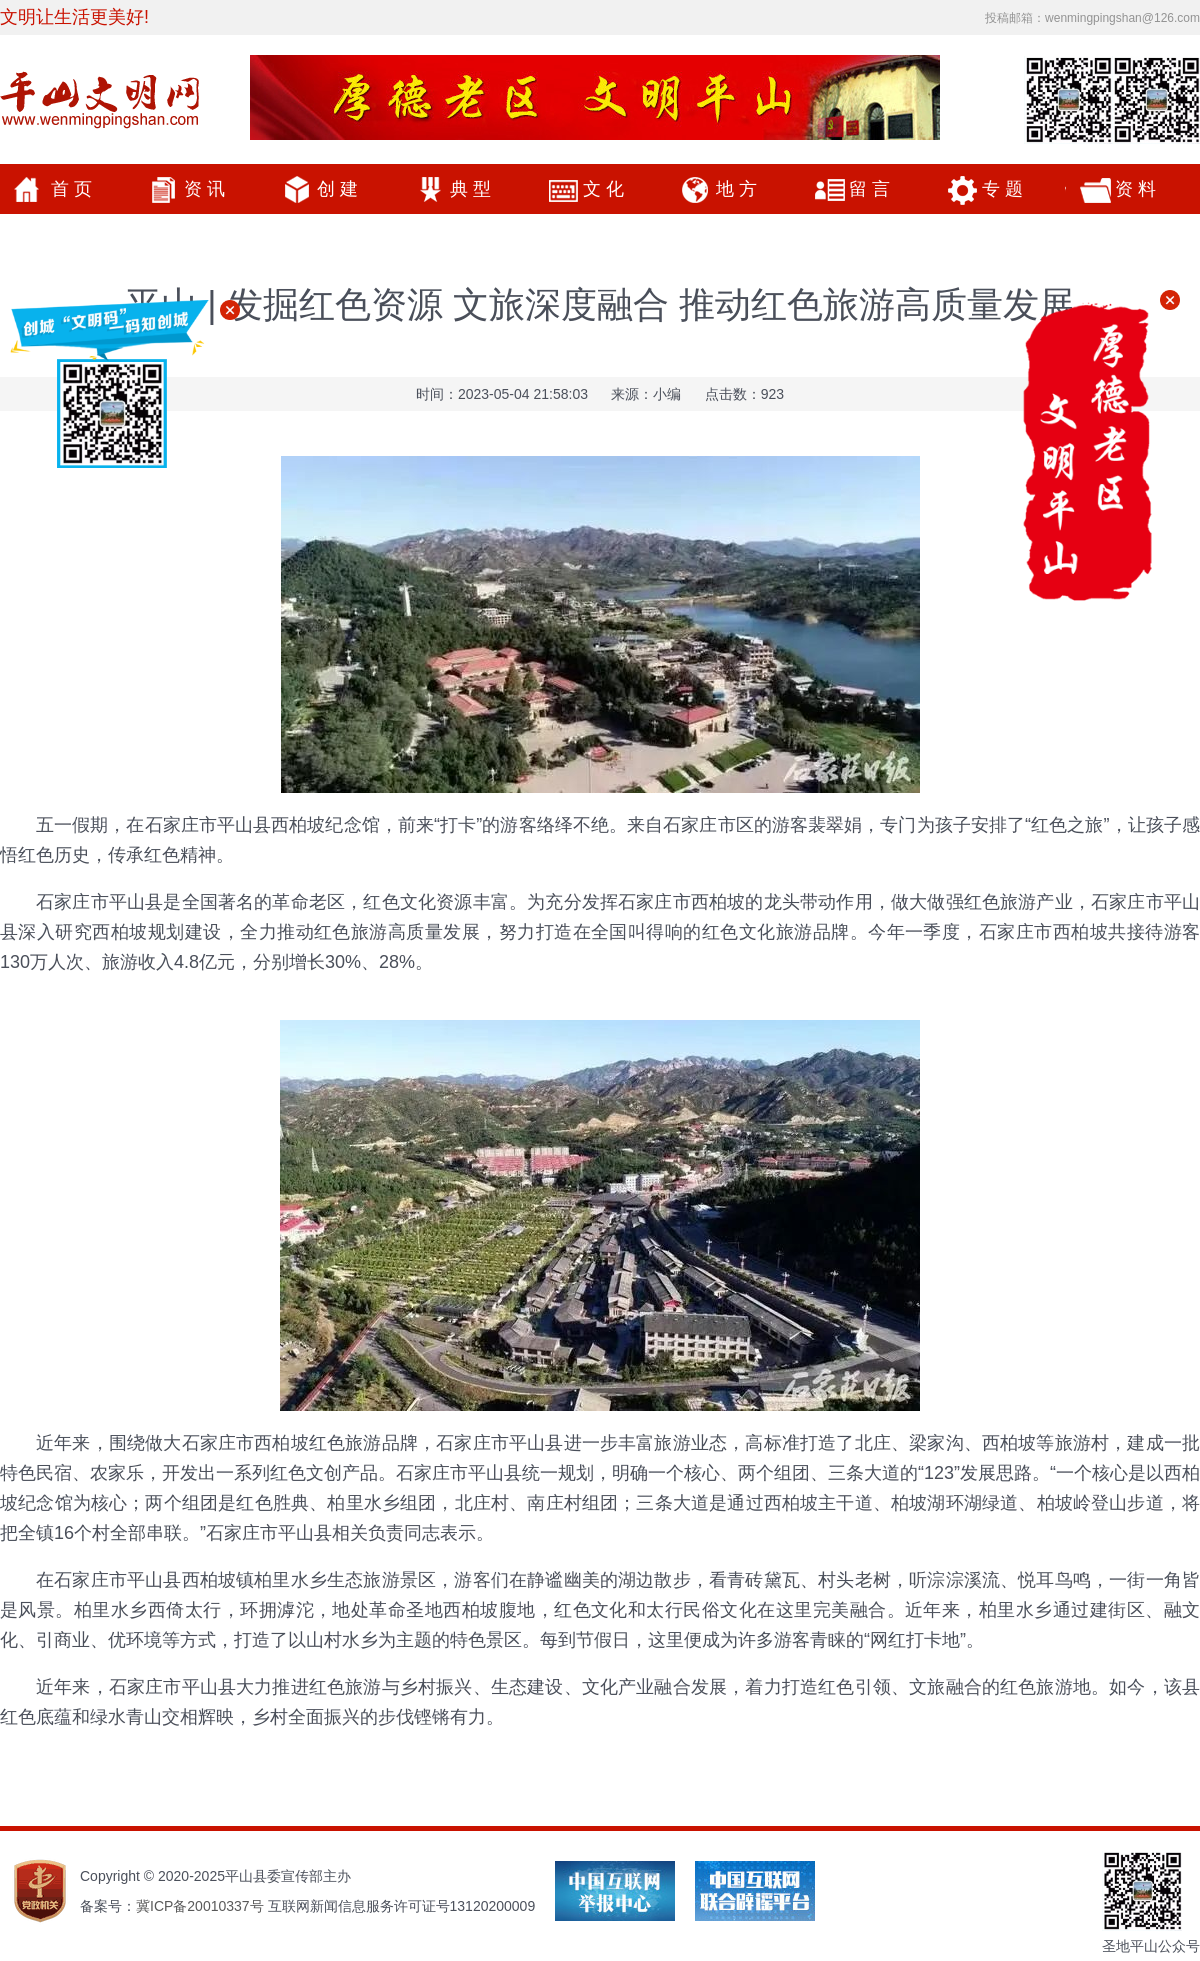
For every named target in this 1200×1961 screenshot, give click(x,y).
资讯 (207, 189)
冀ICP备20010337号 (200, 1906)
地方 (739, 189)
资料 (1138, 189)
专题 (1005, 189)
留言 (872, 189)
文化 (606, 189)
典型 (473, 189)
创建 (340, 189)
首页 (74, 189)
